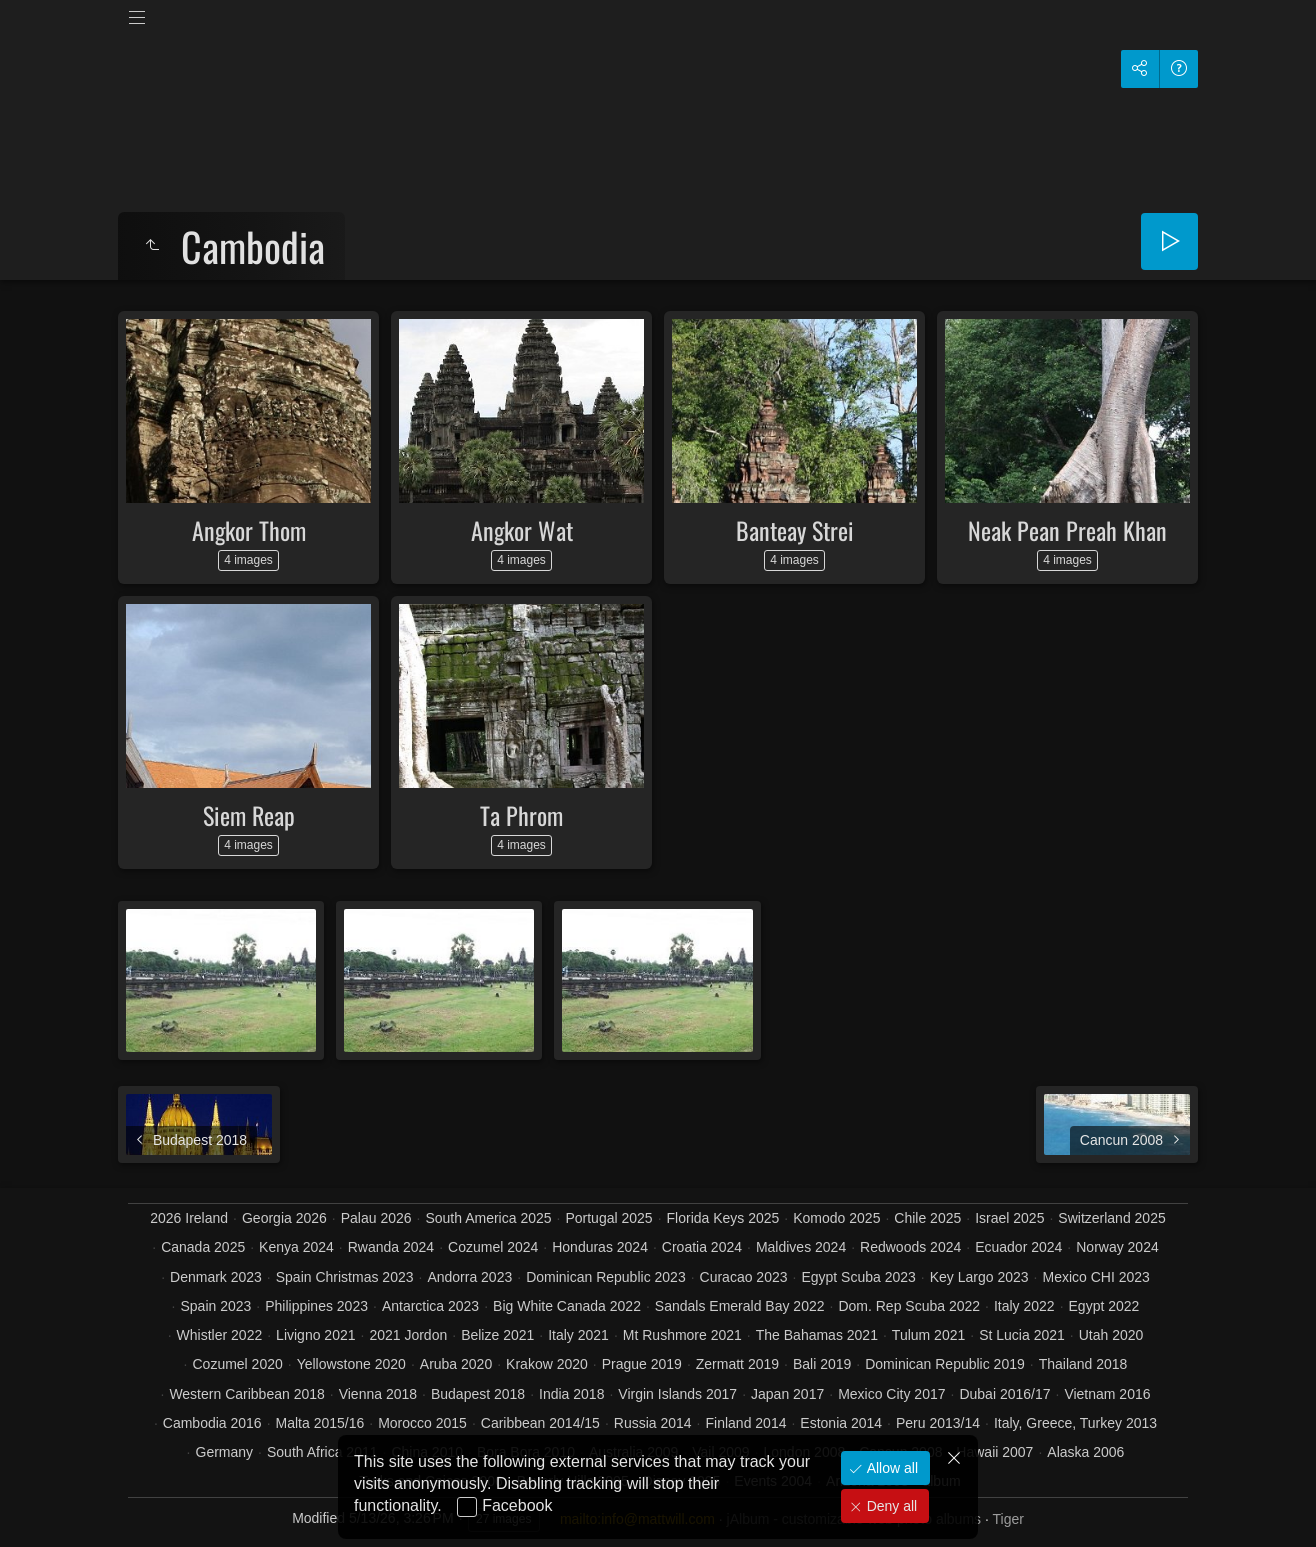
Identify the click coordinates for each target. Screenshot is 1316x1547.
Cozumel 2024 (493, 1247)
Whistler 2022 (220, 1335)
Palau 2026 (376, 1218)
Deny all (890, 1506)
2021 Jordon (408, 1335)
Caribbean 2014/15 (540, 1423)
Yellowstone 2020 (351, 1364)
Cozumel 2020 (237, 1364)
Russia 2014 (653, 1423)
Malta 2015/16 (320, 1423)
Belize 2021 (497, 1335)
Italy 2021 (578, 1335)
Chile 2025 (927, 1218)
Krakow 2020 (547, 1364)
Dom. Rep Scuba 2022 (909, 1306)
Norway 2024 (1117, 1247)
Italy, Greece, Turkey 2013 (1075, 1423)
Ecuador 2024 (1018, 1247)
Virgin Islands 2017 (677, 1394)
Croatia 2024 (702, 1247)
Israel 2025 (1009, 1218)
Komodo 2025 (836, 1218)
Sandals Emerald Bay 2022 (740, 1306)
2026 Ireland (189, 1218)
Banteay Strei (795, 530)
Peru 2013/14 (938, 1423)
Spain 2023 (216, 1306)
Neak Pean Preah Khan (1067, 530)
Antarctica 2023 (430, 1306)
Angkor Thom (249, 530)
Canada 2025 (203, 1247)
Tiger (1007, 1519)
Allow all (890, 1468)
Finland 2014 (746, 1423)
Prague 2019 (642, 1364)
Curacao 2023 (744, 1277)
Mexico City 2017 (891, 1394)
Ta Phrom (521, 815)
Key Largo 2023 (979, 1277)
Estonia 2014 (841, 1423)
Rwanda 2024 (391, 1247)
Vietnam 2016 (1107, 1394)
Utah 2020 (1111, 1335)
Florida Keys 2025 (723, 1218)
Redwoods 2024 (910, 1247)
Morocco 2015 (422, 1423)
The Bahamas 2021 (817, 1335)
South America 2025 (488, 1218)
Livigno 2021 (315, 1335)
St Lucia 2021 (1022, 1335)
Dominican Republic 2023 (606, 1277)
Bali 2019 (822, 1364)
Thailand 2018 (1083, 1364)
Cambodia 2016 (212, 1423)
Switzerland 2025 (1111, 1218)
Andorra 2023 (469, 1277)
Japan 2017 (787, 1394)
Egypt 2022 (1104, 1306)
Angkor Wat (522, 530)
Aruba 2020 (456, 1364)
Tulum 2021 (928, 1335)
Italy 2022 (1024, 1306)
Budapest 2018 (478, 1394)
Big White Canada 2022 (567, 1306)
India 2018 (571, 1394)
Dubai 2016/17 (1004, 1394)
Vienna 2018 (378, 1394)
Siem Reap (249, 815)
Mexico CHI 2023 (1095, 1277)
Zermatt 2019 (737, 1364)
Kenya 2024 (296, 1247)
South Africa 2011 (322, 1452)
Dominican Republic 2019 (945, 1364)
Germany (225, 1452)
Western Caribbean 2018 (246, 1394)
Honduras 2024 (600, 1247)
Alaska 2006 (1085, 1452)
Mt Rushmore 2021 (682, 1335)
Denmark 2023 (216, 1277)
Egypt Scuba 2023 (858, 1277)
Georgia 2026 (284, 1218)
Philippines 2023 (316, 1306)
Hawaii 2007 (994, 1452)
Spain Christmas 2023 (345, 1277)
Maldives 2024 (801, 1247)
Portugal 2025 (608, 1218)
